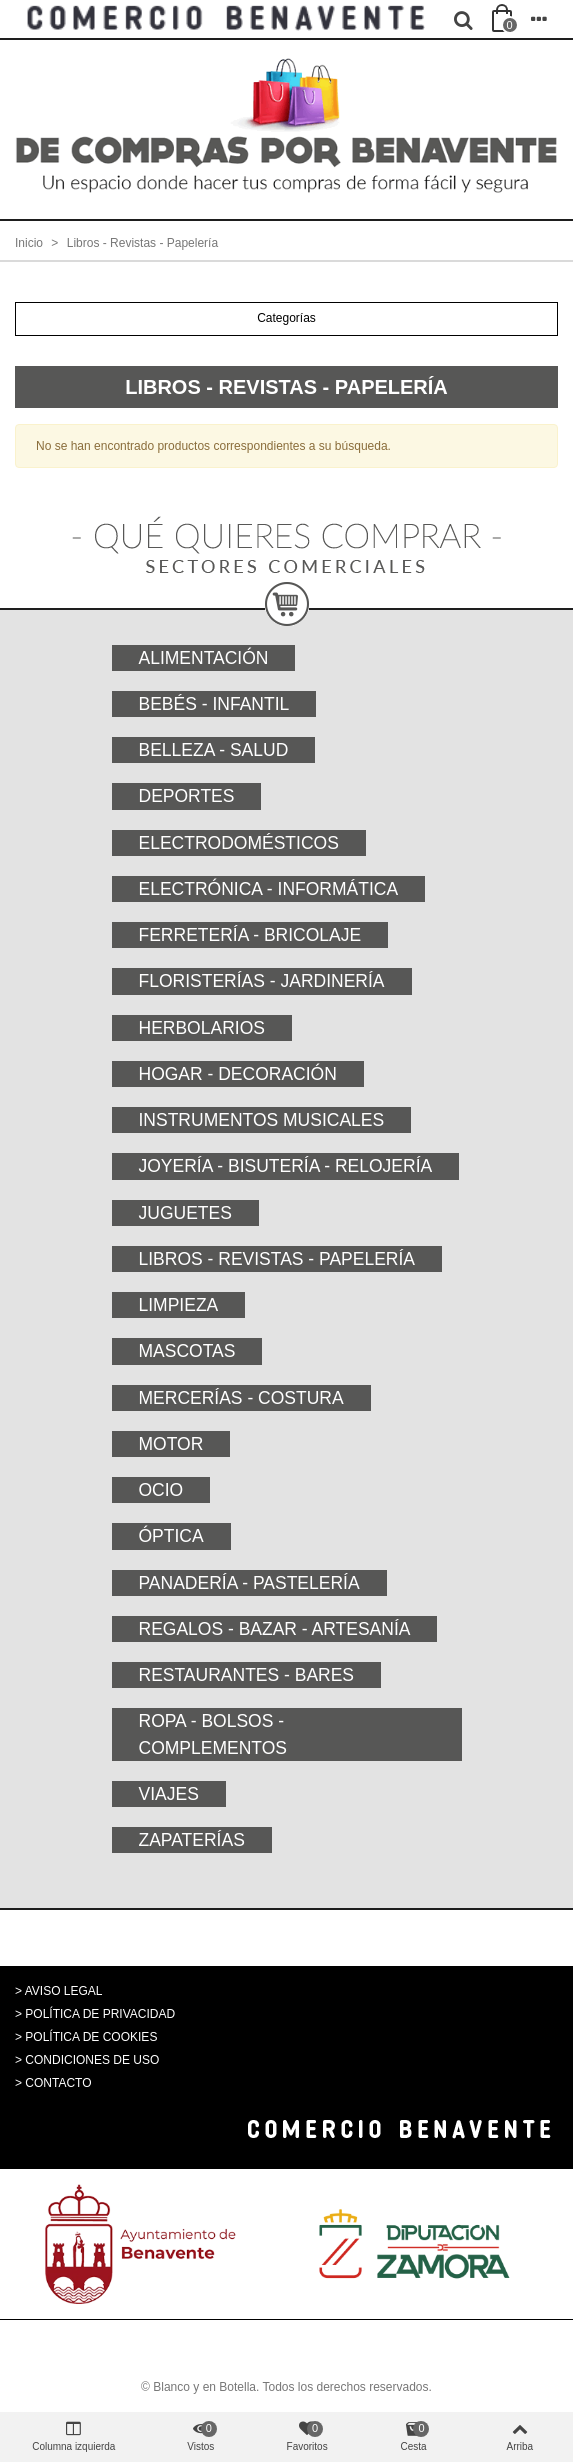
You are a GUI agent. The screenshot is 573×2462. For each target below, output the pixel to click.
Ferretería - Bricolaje (250, 935)
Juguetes (185, 1213)
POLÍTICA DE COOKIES (91, 2037)
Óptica (171, 1536)
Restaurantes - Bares (247, 1675)
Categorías (286, 318)
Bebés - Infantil (214, 704)
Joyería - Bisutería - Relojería (286, 1166)
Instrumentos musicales (262, 1120)
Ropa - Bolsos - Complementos (213, 1734)
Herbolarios (202, 1028)
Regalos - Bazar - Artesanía (275, 1629)
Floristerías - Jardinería (262, 981)
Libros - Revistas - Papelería (277, 1259)
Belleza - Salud (214, 750)
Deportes (187, 796)
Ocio (161, 1490)
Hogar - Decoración (238, 1074)
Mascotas (187, 1351)
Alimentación (204, 658)
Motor (171, 1444)
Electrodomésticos (239, 843)
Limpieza (179, 1305)
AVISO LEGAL (64, 1991)
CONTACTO (58, 2083)
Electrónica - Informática (269, 889)
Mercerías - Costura (241, 1398)
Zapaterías (192, 1840)
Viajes (169, 1794)
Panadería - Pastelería (249, 1583)
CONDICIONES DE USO (92, 2060)
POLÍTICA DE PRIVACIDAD (100, 2014)
